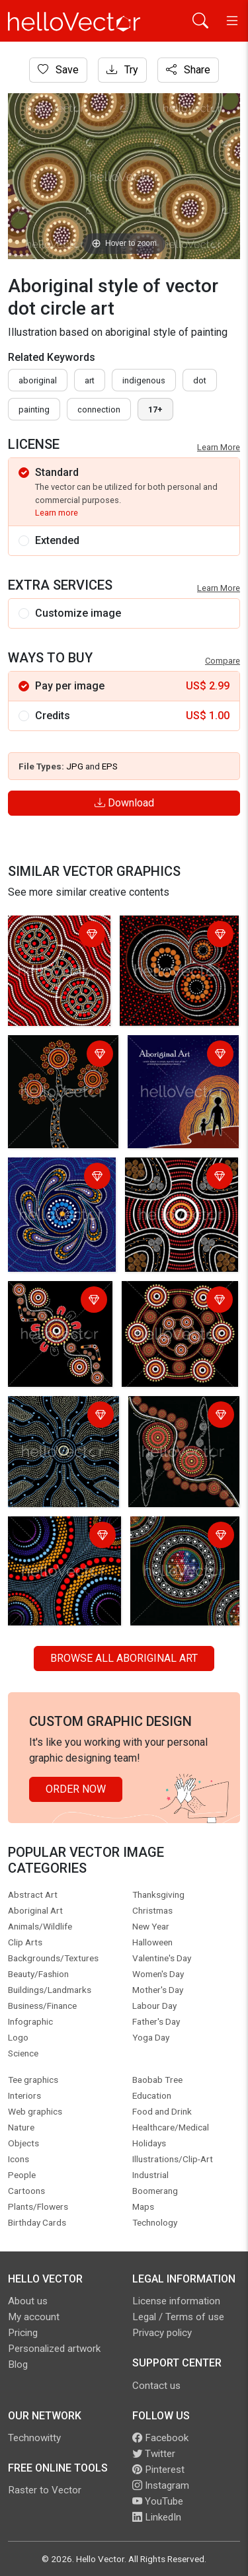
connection (98, 409)
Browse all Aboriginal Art (124, 1658)
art (90, 380)
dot (199, 380)
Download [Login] (124, 803)
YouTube (157, 2501)
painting (34, 409)
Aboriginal (38, 380)
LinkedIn (156, 2517)
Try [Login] (122, 69)
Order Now (76, 1789)
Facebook (160, 2438)
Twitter (153, 2454)
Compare (222, 661)
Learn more (56, 513)
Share (188, 69)
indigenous (143, 380)
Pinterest (158, 2470)
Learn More (218, 447)
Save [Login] (58, 69)
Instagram (160, 2485)
